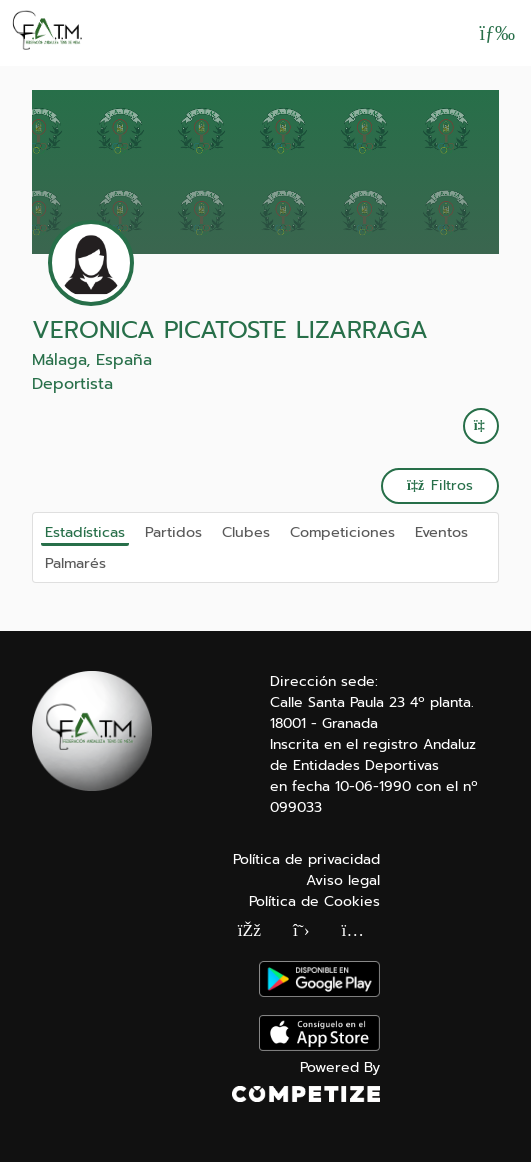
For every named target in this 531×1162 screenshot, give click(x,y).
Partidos (173, 532)
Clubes (246, 532)
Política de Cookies (314, 901)
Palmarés (75, 563)
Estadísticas (85, 532)
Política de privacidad (306, 859)
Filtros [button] (440, 485)
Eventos (441, 532)
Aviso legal (343, 880)
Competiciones (342, 532)
